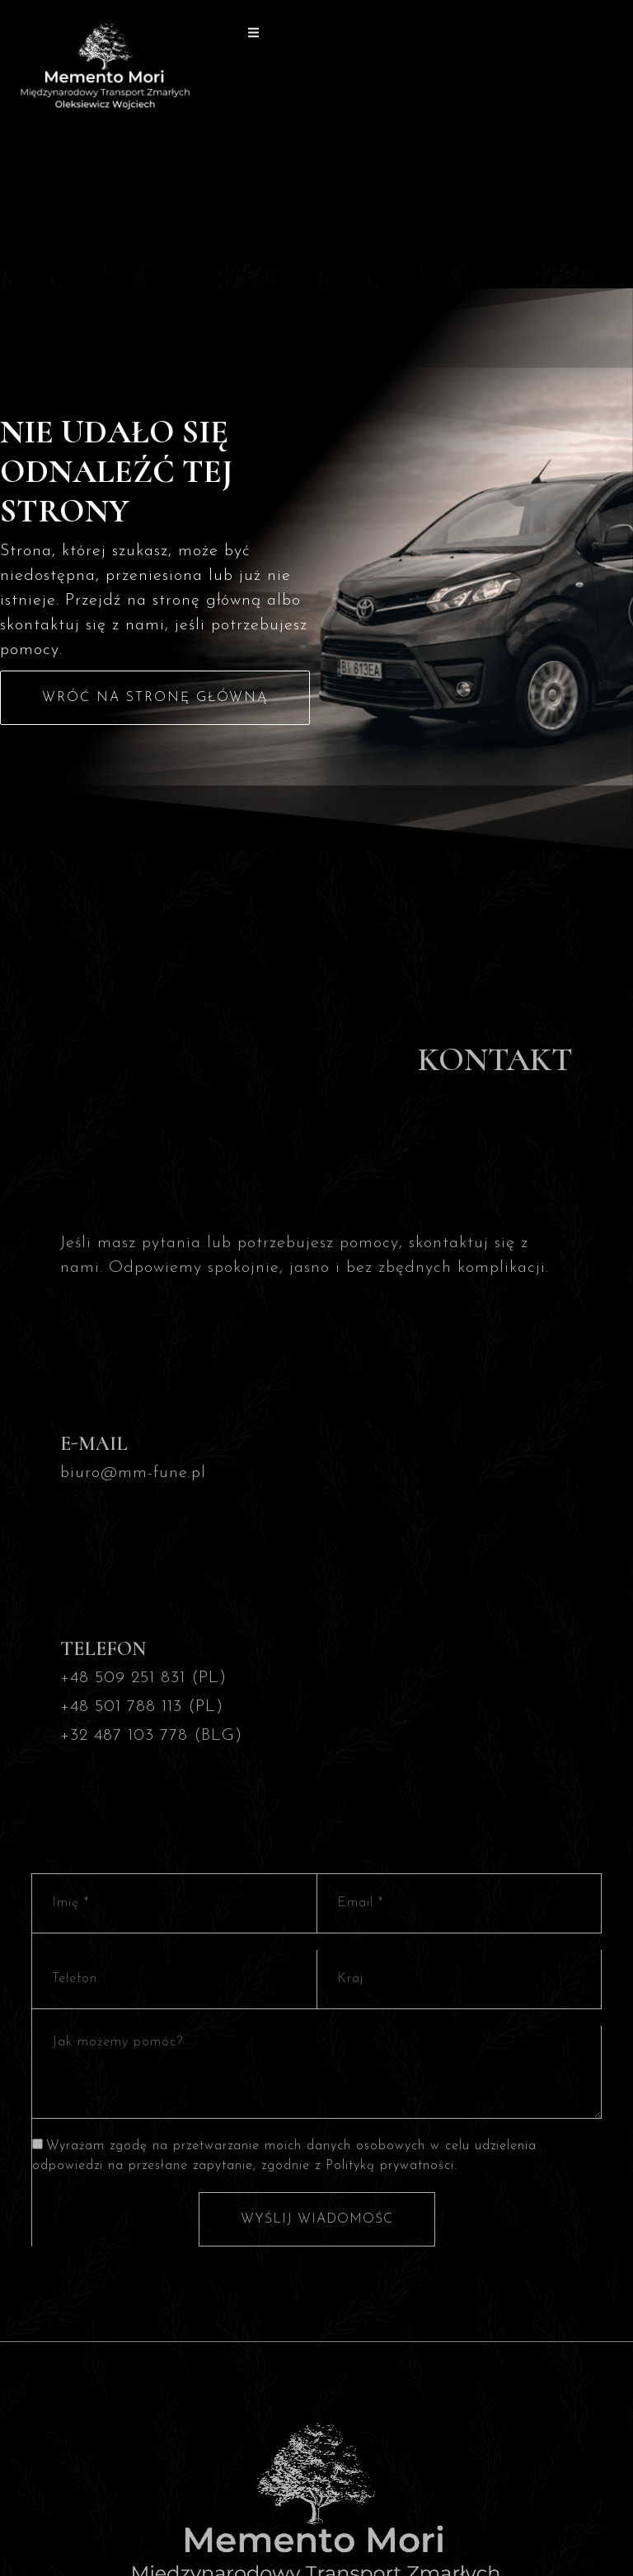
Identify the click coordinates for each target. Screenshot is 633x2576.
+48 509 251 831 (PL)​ (143, 1678)
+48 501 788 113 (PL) (141, 1707)
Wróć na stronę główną (155, 697)
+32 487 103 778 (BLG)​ (151, 1735)
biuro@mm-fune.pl (133, 1473)
